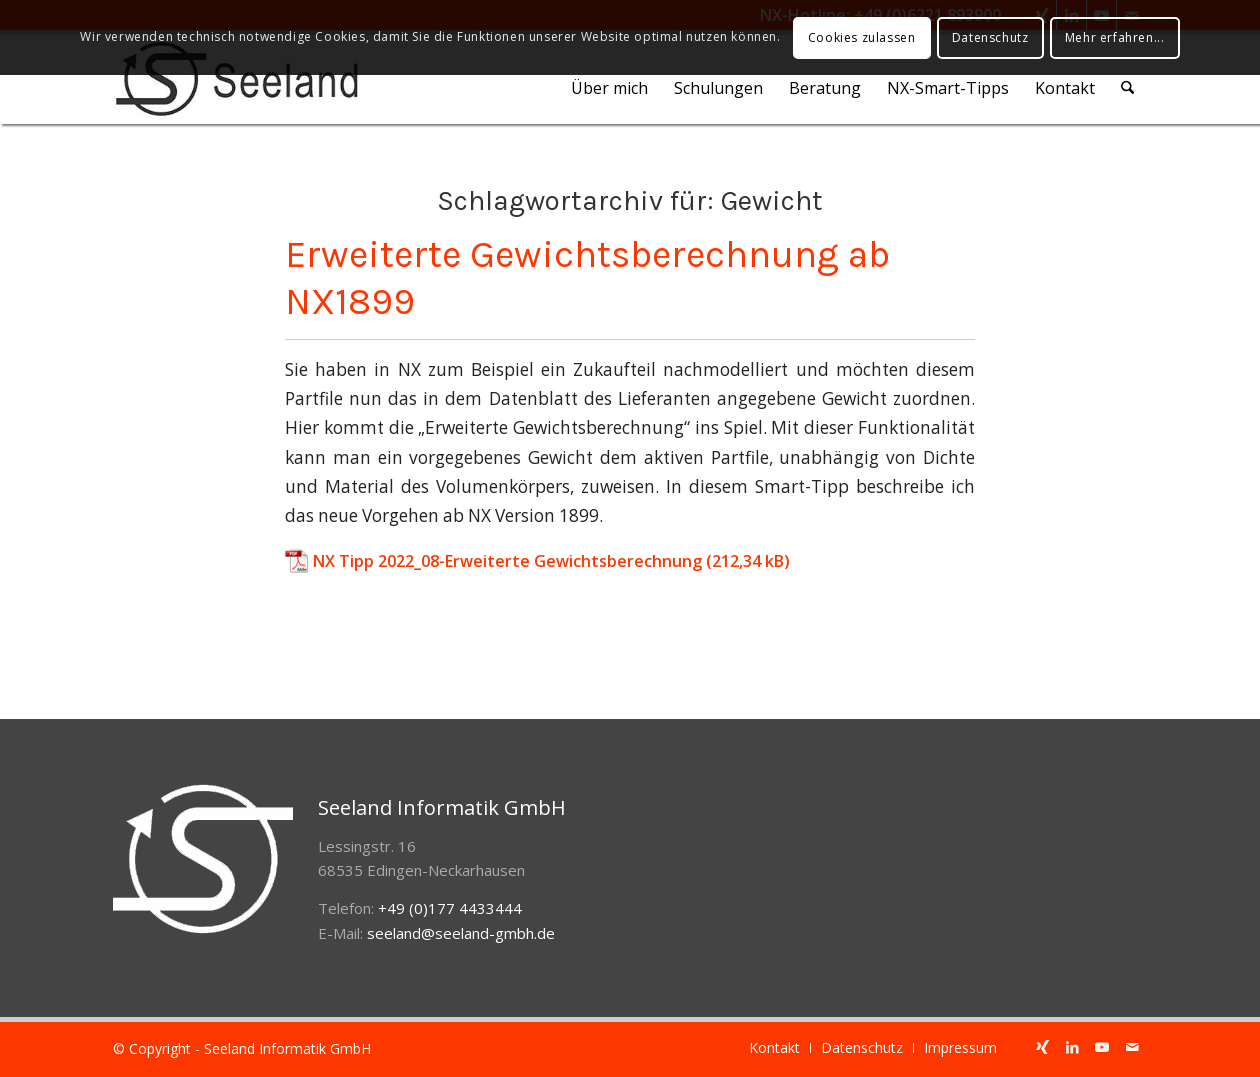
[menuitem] (610, 88)
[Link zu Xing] (1042, 1047)
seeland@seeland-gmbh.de (461, 933)
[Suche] (1128, 88)
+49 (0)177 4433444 (450, 908)
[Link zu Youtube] (1102, 1047)
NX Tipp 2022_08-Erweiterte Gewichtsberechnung (507, 561)
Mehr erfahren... (1115, 37)
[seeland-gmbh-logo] (236, 79)
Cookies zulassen (862, 37)
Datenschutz (990, 37)
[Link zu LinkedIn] (1072, 1047)
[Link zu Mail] (1132, 1047)
